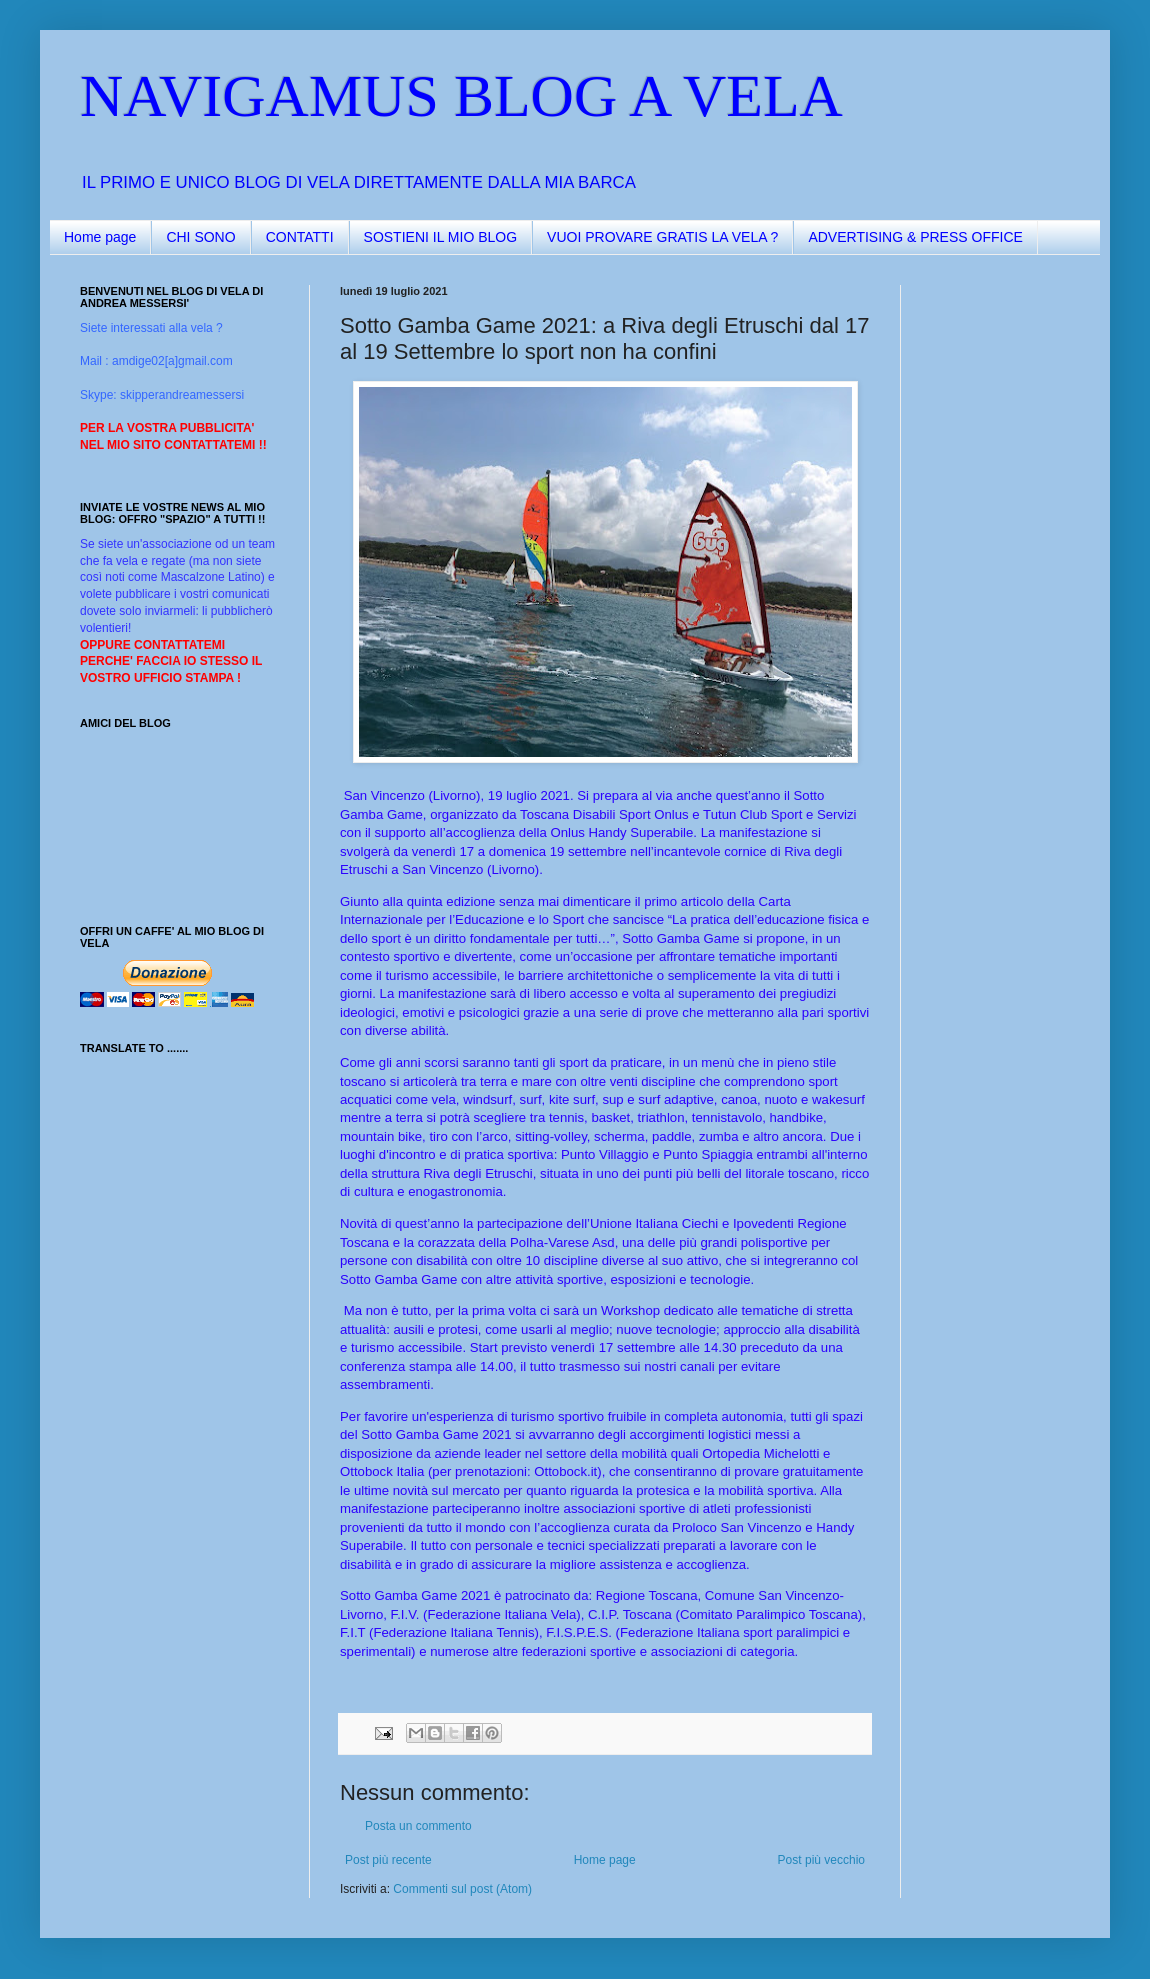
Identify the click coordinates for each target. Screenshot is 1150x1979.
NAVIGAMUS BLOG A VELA (461, 96)
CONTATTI (300, 237)
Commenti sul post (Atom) (462, 1889)
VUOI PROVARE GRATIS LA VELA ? (662, 237)
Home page (100, 237)
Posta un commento (418, 1826)
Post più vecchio (821, 1860)
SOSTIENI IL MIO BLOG (441, 237)
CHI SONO (200, 237)
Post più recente (388, 1860)
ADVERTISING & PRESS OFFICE (915, 237)
